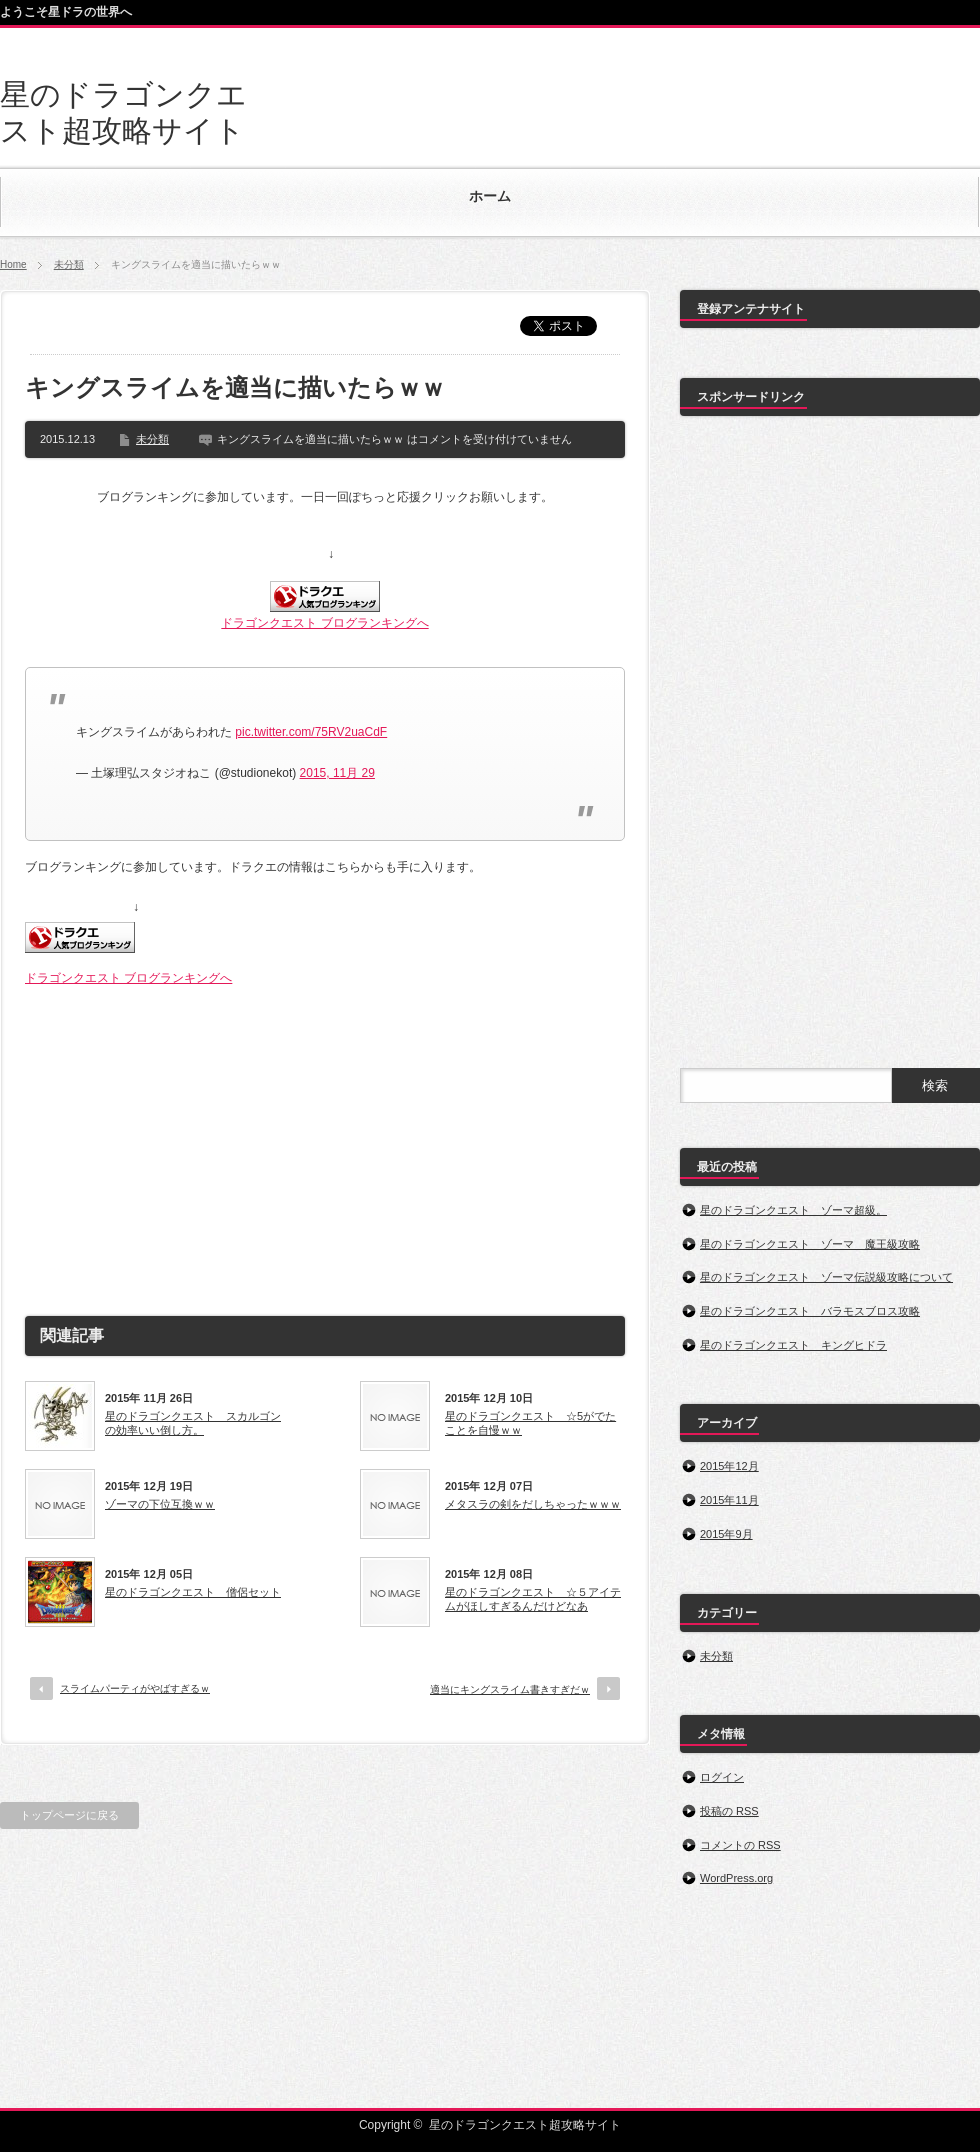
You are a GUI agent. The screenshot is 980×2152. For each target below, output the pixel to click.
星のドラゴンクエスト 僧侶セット (193, 1592)
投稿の (729, 1811)
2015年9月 (726, 1534)
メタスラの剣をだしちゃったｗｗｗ (533, 1504)
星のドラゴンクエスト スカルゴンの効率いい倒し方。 (193, 1423)
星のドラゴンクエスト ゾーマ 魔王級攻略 (810, 1244)
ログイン (722, 1777)
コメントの (740, 1845)
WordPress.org (736, 1878)
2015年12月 (729, 1466)
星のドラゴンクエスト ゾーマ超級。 (793, 1210)
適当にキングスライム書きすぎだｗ (510, 1689)
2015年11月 (729, 1500)
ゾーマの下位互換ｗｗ (160, 1504)
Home (13, 264)
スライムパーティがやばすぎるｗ (135, 1688)
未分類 (69, 264)
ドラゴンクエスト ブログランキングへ (324, 623)
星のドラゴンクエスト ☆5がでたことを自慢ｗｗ (530, 1423)
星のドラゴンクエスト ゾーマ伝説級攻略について (826, 1277)
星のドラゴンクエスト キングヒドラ (793, 1345)
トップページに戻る (69, 1815)
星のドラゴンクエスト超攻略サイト (525, 2125)
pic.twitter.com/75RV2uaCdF (311, 732)
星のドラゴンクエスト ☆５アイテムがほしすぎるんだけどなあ (533, 1599)
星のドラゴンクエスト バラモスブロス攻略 (810, 1311)
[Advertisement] (325, 1143)
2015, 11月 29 (337, 773)
